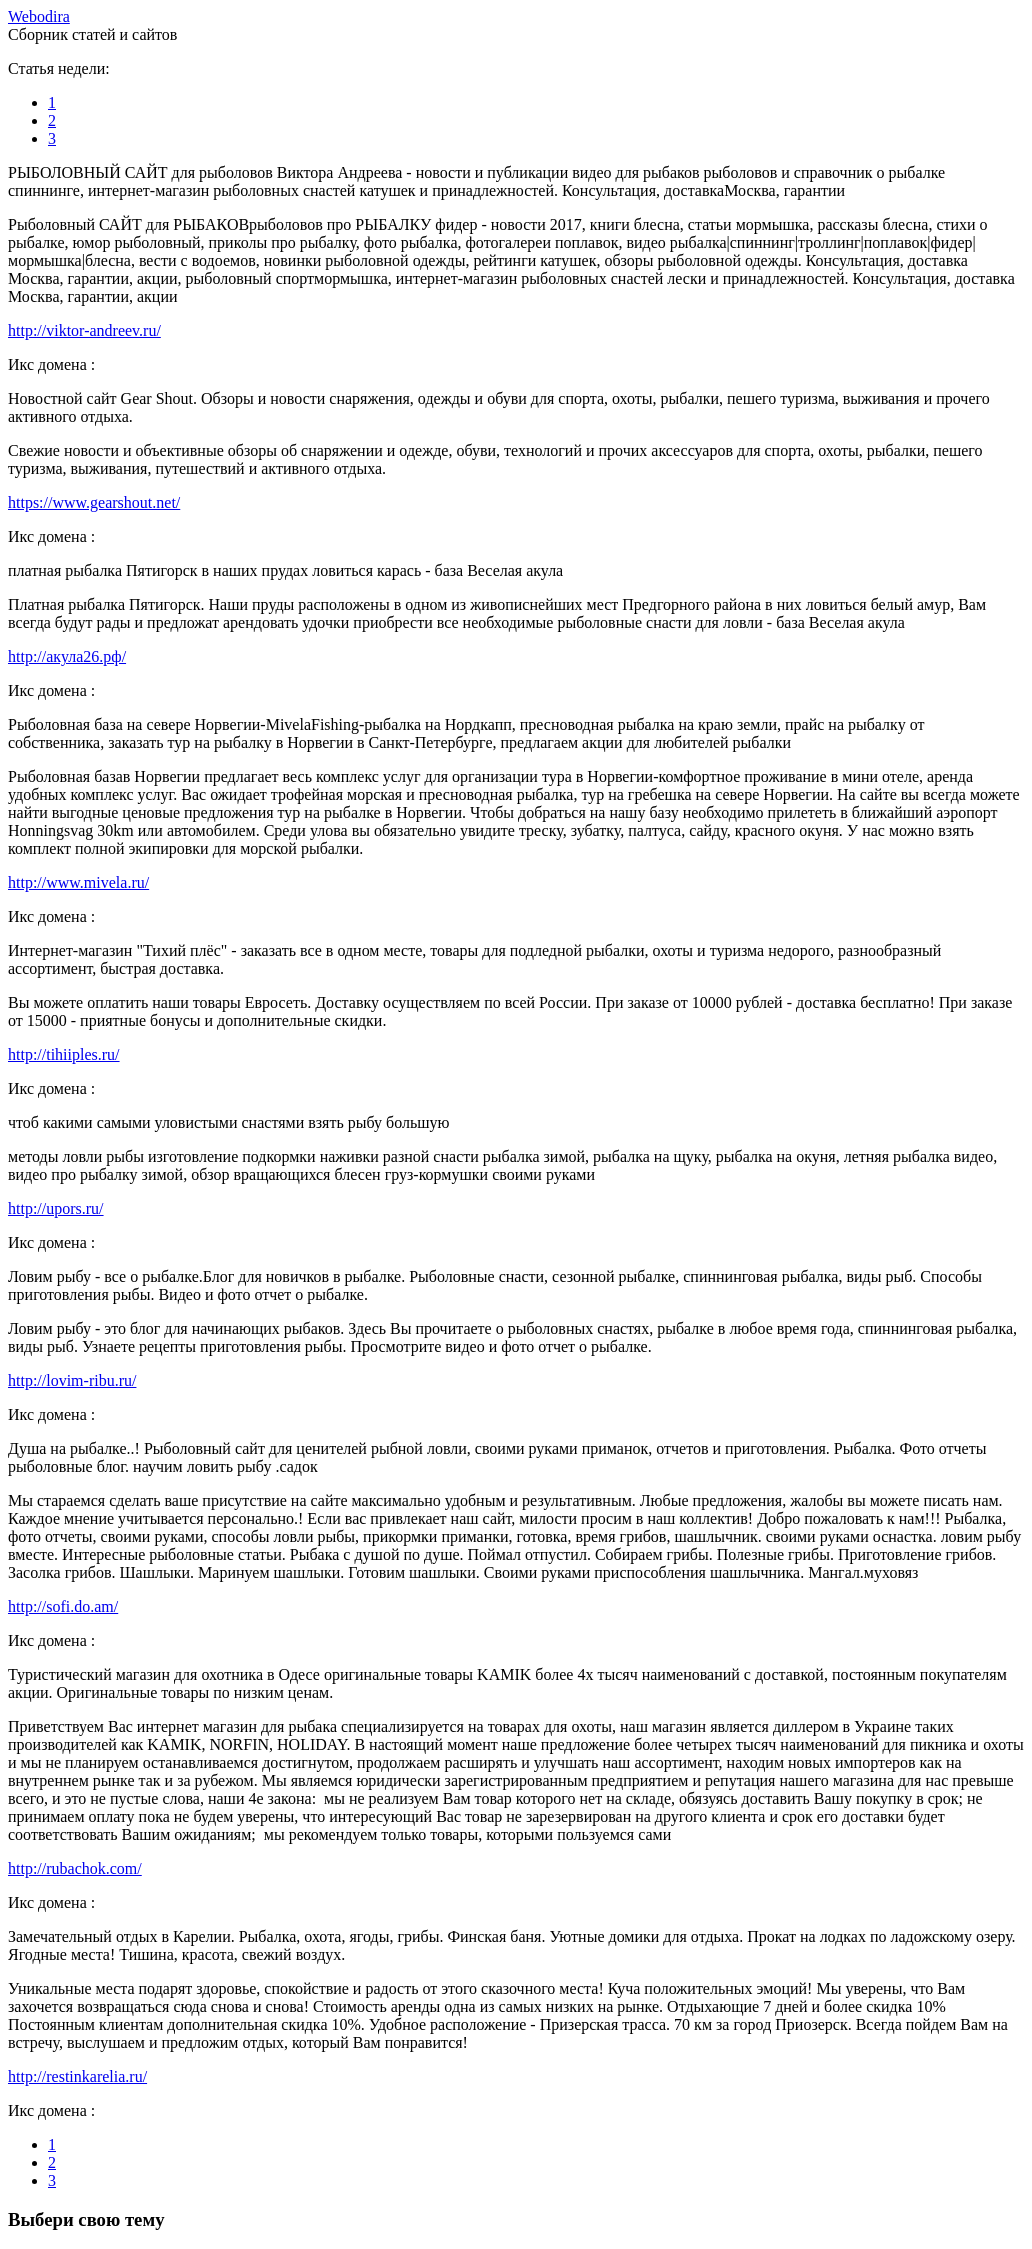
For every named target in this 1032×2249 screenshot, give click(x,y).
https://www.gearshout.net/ (94, 502)
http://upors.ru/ (56, 1208)
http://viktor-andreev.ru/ (84, 330)
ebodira (39, 16)
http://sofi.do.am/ (63, 1606)
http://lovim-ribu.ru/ (72, 1380)
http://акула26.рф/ (67, 656)
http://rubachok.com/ (75, 1868)
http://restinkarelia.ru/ (77, 2076)
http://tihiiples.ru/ (64, 1054)
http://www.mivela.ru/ (78, 882)
